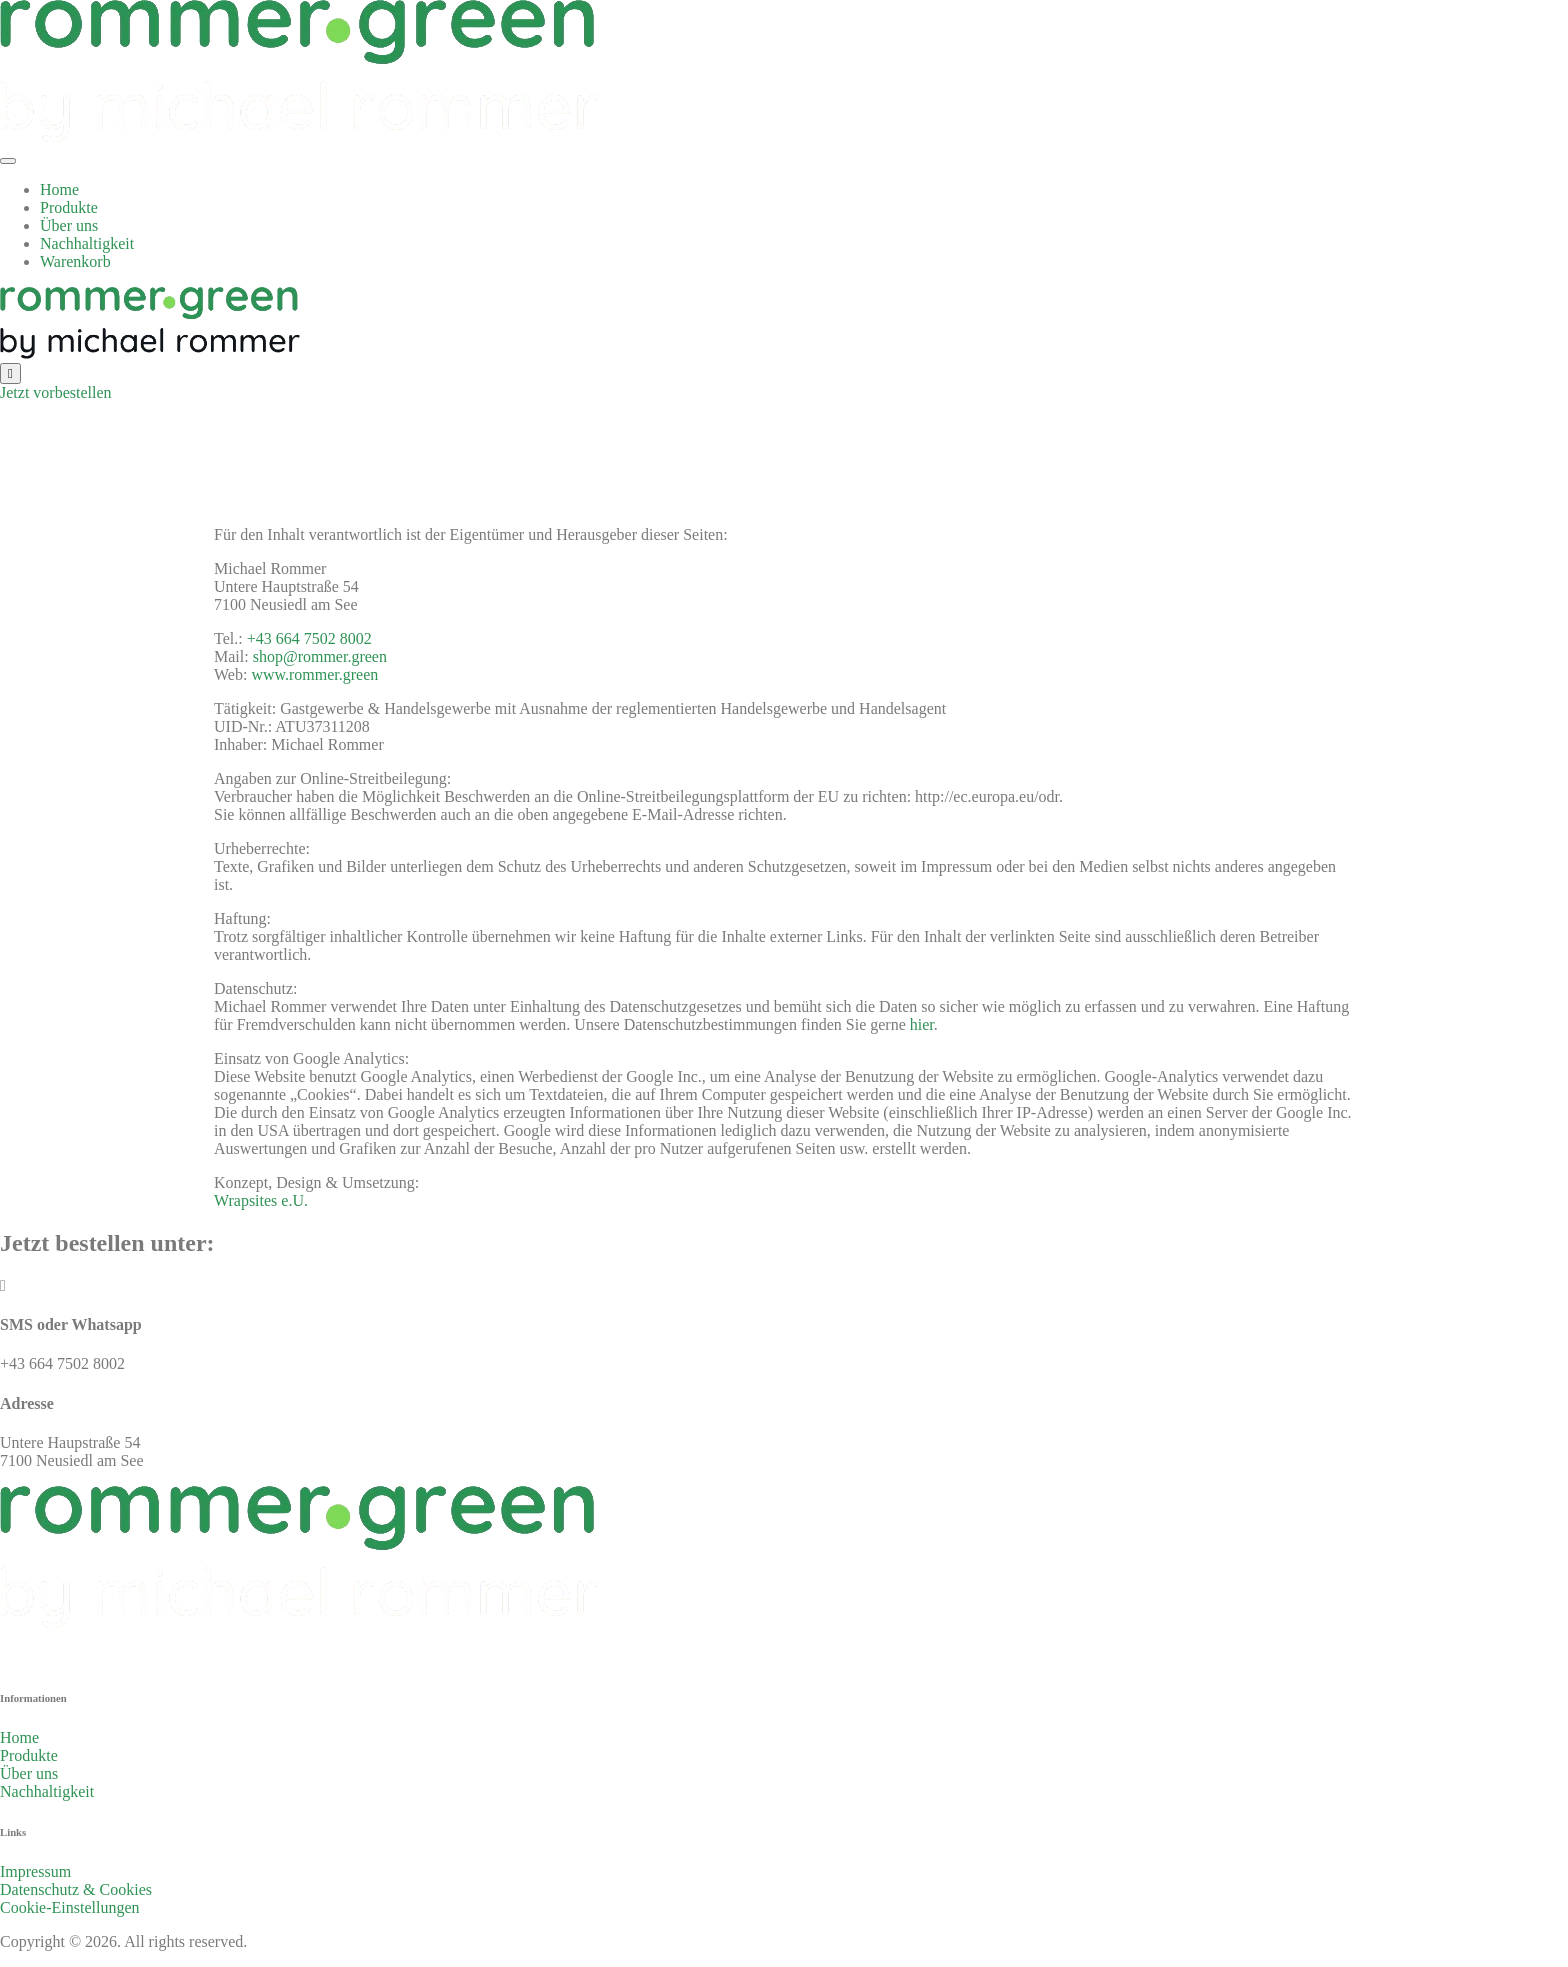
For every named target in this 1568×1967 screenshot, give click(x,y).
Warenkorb (75, 261)
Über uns (69, 225)
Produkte (69, 207)
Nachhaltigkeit (87, 243)
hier (922, 1024)
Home (59, 189)
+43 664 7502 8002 (309, 638)
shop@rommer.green (320, 656)
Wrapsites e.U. (261, 1200)
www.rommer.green (314, 674)
